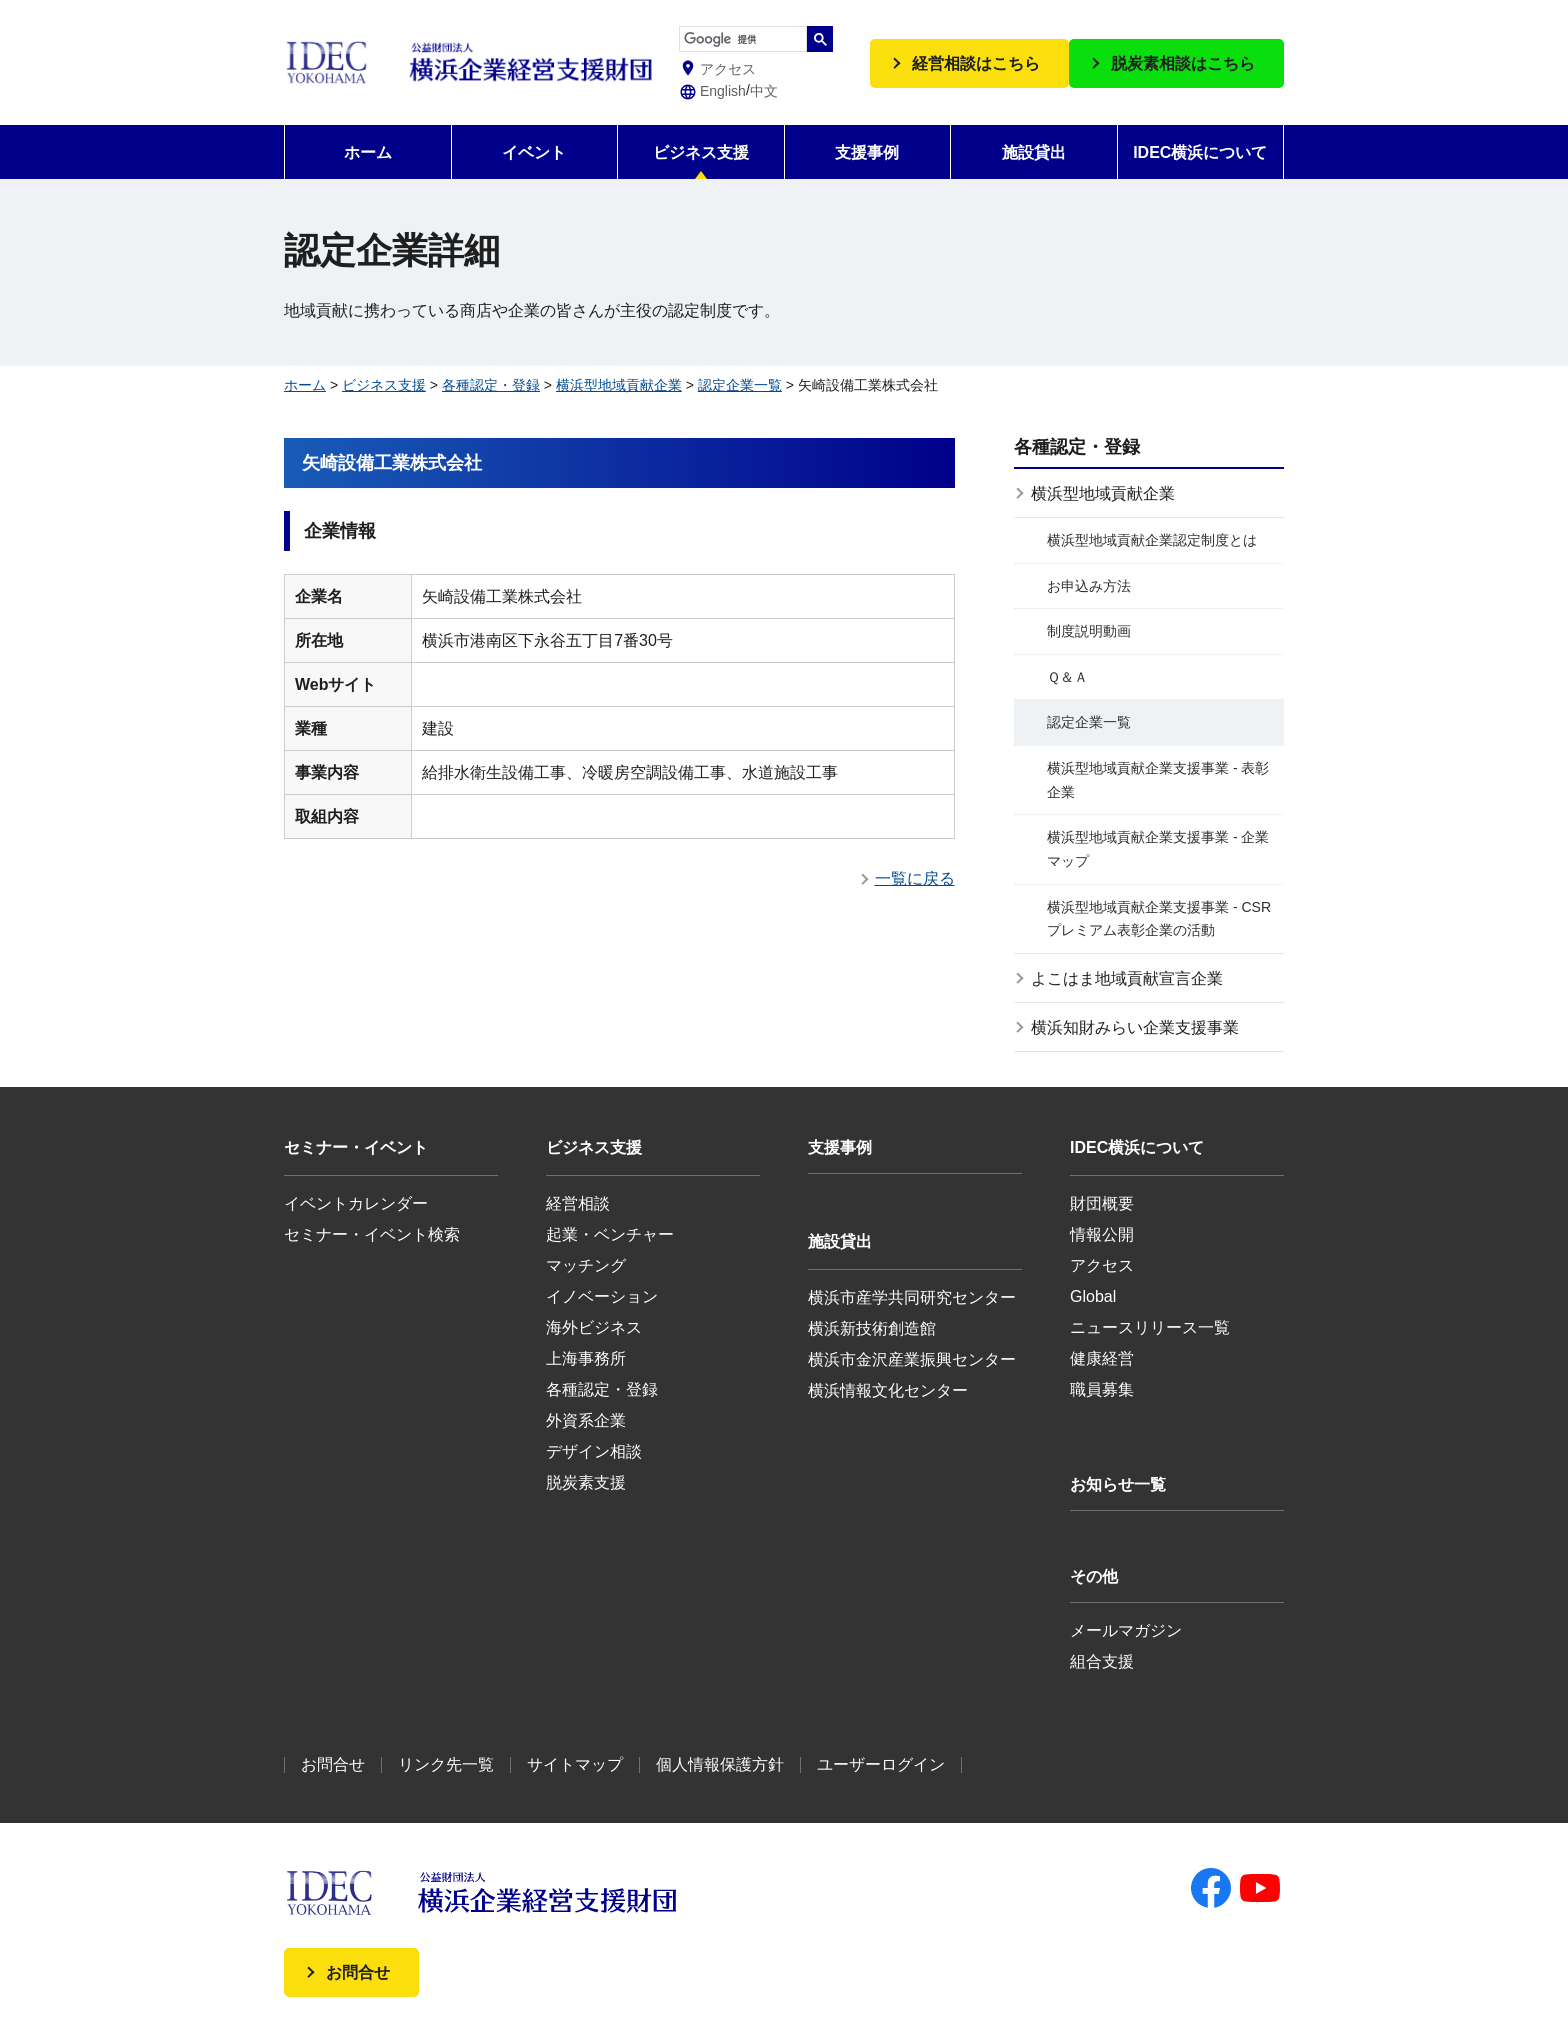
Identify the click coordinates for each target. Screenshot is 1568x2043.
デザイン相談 (594, 1451)
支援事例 (867, 152)
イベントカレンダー (356, 1203)
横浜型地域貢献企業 (619, 385)
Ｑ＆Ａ (1067, 677)
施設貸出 (1034, 152)
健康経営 (1102, 1358)
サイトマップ (575, 1764)
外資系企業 (586, 1420)
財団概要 (1102, 1203)
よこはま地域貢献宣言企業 (1127, 978)
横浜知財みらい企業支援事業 (1135, 1027)
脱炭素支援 (586, 1482)
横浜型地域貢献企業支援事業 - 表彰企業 (1158, 780)
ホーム (368, 152)
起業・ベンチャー (610, 1234)
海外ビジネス (594, 1327)
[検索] (743, 40)
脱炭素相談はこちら (1183, 63)
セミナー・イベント (356, 1147)
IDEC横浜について (1200, 152)
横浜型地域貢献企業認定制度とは (1152, 540)
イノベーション (602, 1296)
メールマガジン (1126, 1630)
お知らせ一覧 (1118, 1484)
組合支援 (1102, 1661)
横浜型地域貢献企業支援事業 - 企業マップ (1158, 849)
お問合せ (333, 1764)
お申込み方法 (1089, 586)
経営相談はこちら (976, 63)
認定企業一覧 (740, 385)
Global (1093, 1296)
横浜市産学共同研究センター (912, 1297)
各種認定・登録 (491, 385)
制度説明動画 (1089, 631)
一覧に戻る (915, 878)
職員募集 (1102, 1389)
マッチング (586, 1265)
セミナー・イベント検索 (372, 1234)
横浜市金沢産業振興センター (912, 1359)
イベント (534, 152)
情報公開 (1102, 1234)
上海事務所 (586, 1358)
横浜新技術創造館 (872, 1328)
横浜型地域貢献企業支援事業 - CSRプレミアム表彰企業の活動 (1159, 919)
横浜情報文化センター (888, 1390)
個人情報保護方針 (720, 1764)
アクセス (1102, 1265)
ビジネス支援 (701, 152)
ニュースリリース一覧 (1150, 1327)
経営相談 (578, 1203)
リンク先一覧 (446, 1764)
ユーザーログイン (881, 1764)
